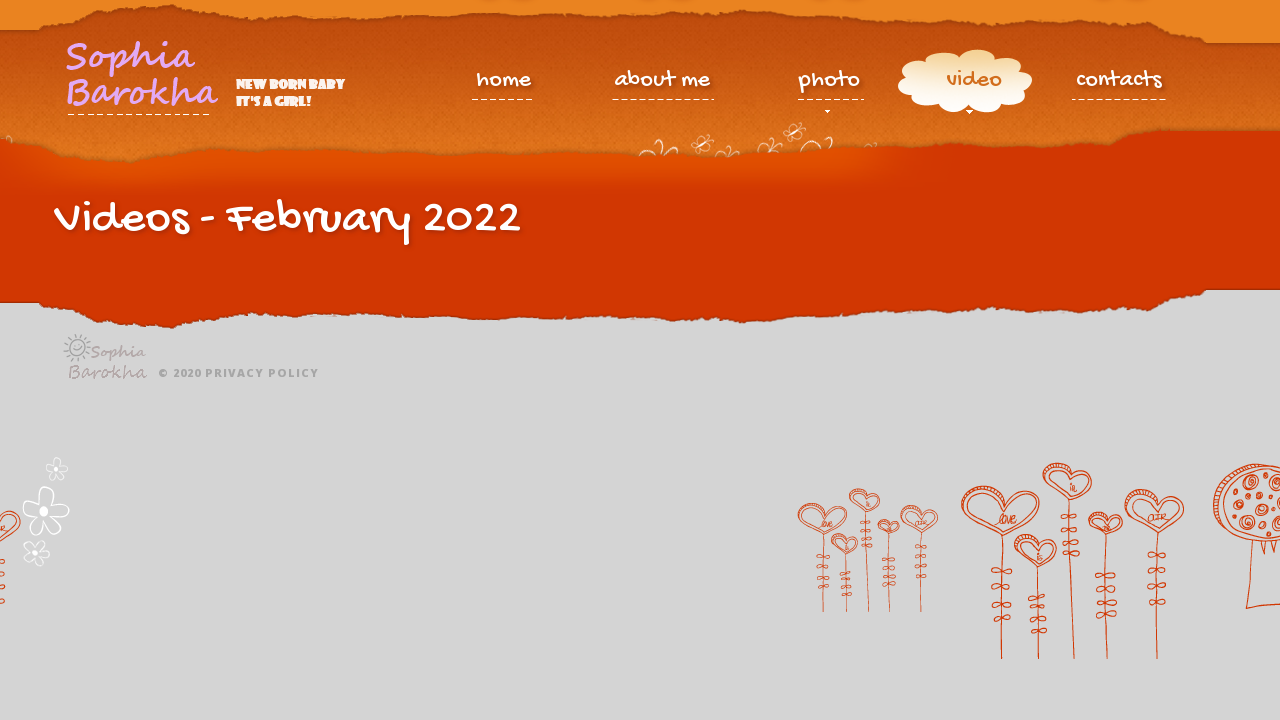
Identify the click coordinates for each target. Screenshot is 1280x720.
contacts (1119, 82)
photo (829, 85)
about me (662, 82)
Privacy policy (262, 372)
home (503, 82)
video (974, 85)
